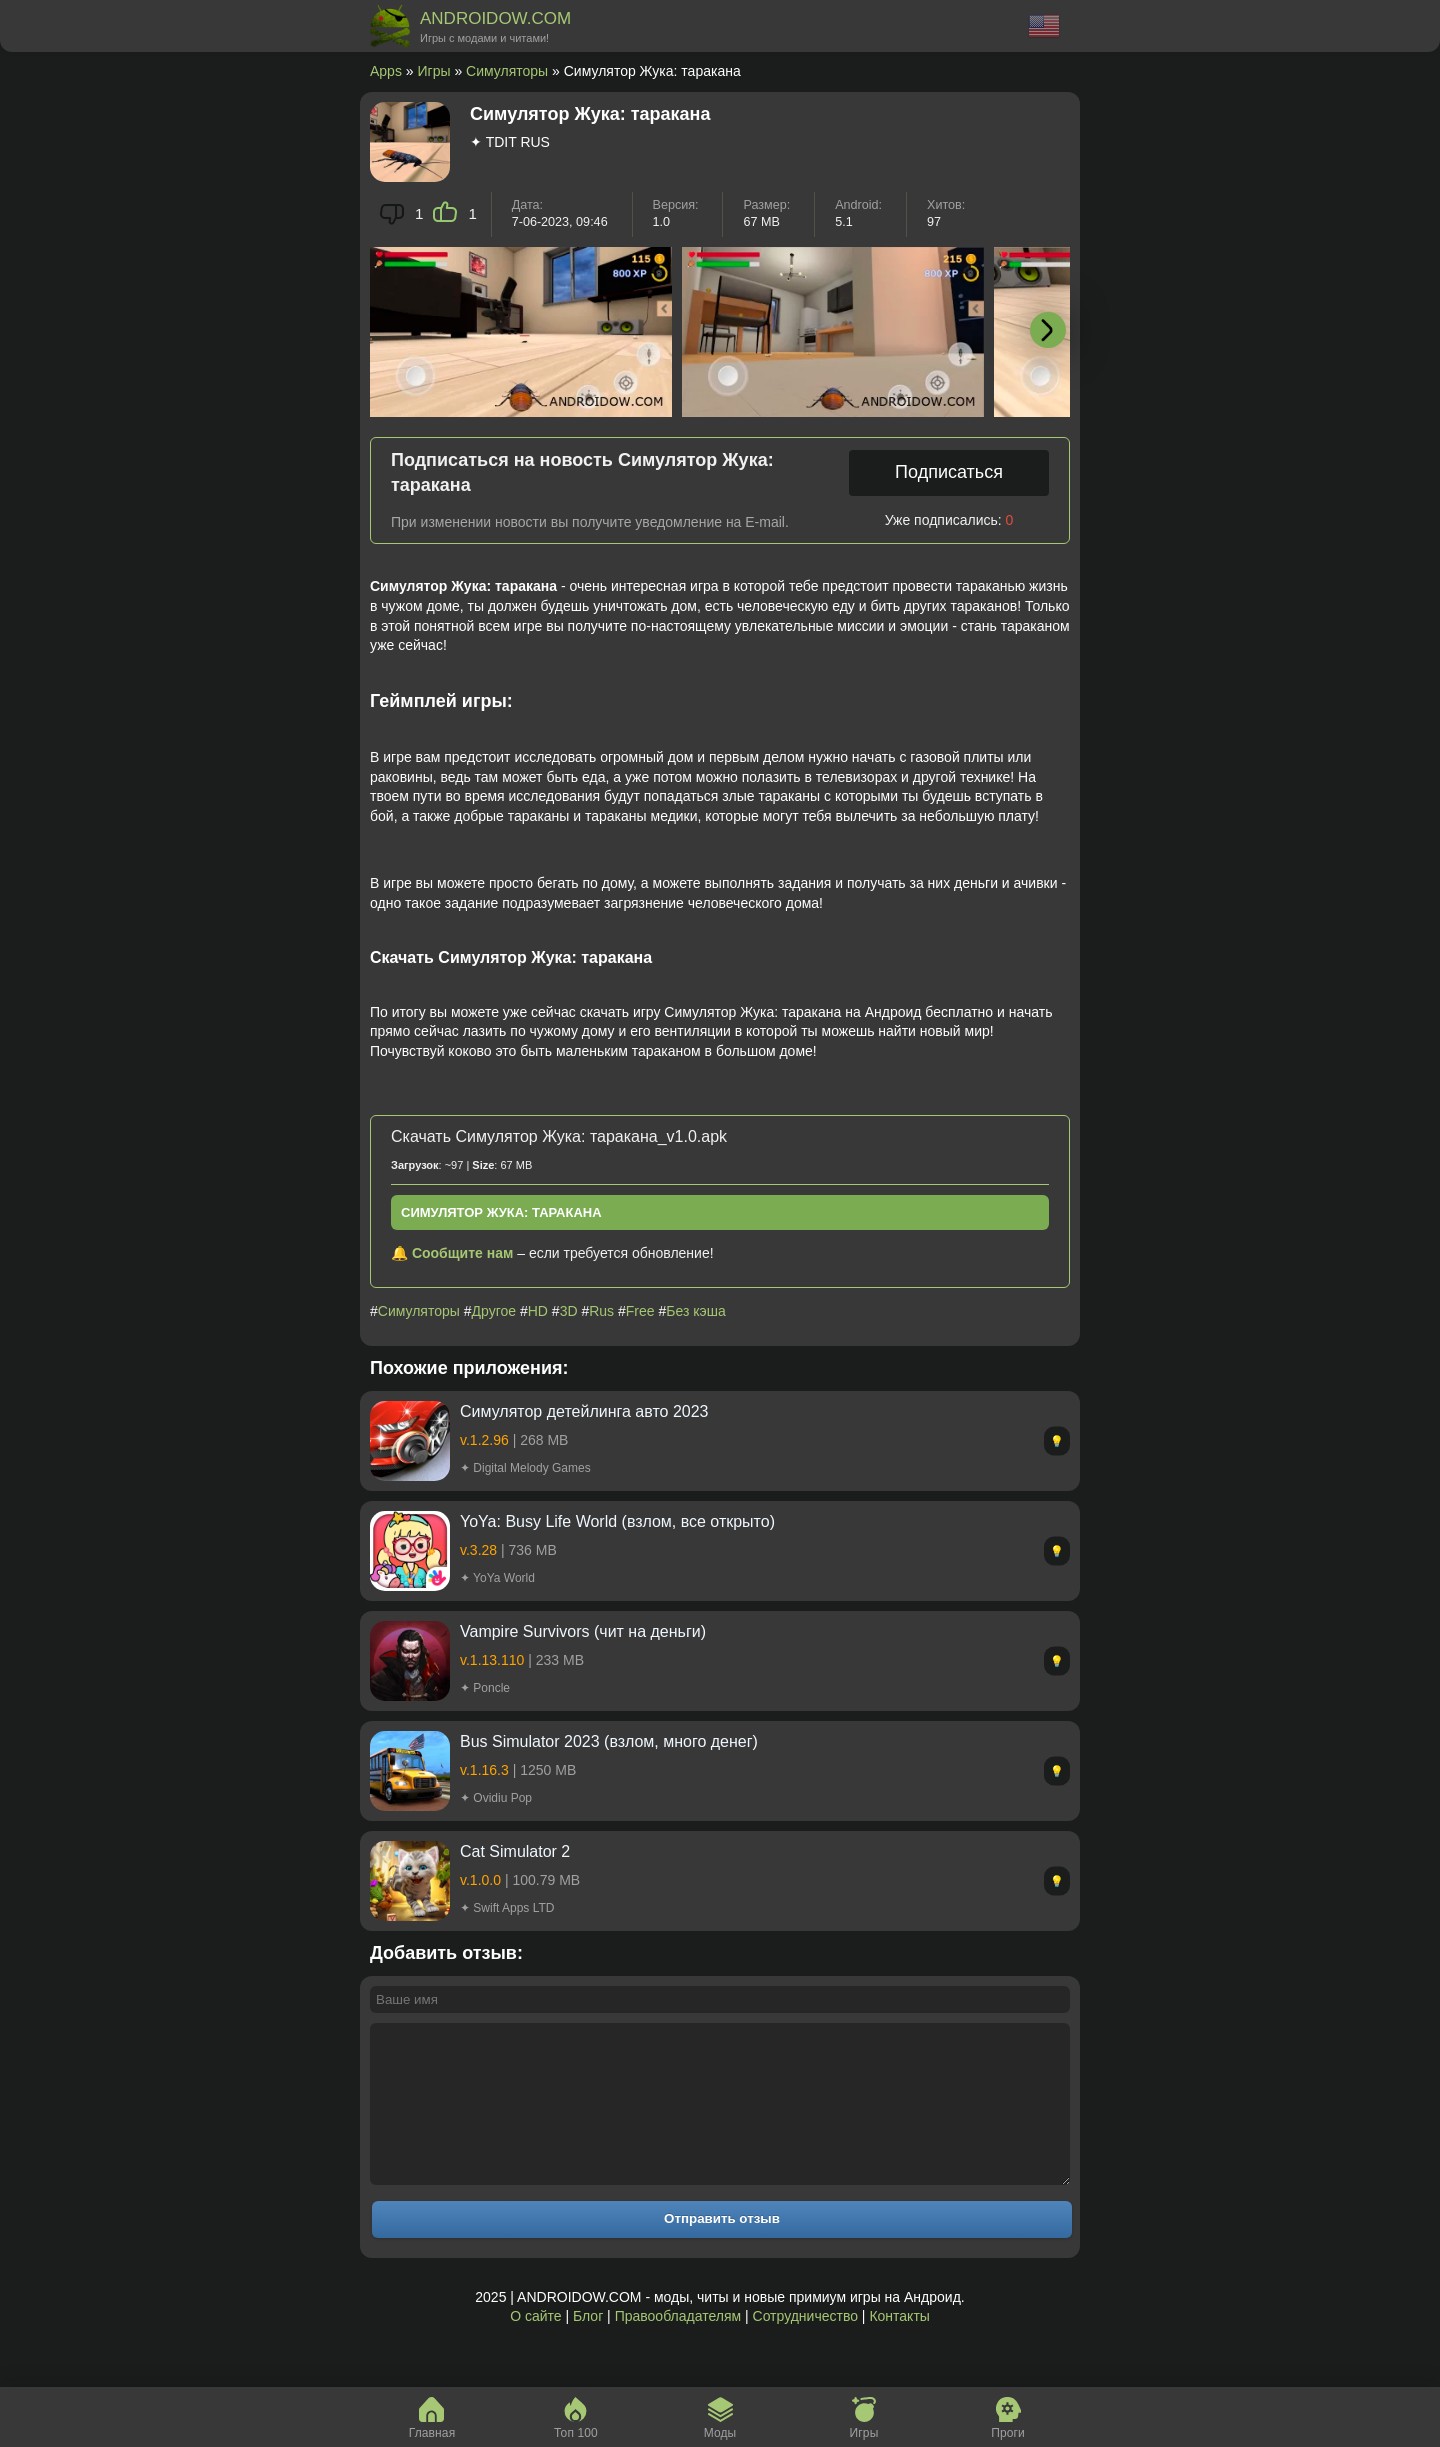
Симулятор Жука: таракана (501, 1212)
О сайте (535, 2346)
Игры (434, 71)
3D (569, 1311)
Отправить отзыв (722, 2248)
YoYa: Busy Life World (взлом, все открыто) (617, 1521)
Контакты (899, 2346)
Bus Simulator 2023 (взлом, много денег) (609, 1741)
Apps (386, 71)
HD (538, 1311)
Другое (494, 1311)
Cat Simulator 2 (515, 1851)
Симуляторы (507, 71)
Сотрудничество (805, 2346)
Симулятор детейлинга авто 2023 (584, 1411)
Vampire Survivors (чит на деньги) (583, 1631)
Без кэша (695, 1311)
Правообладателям (678, 2346)
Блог (588, 2346)
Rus (601, 1311)
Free (640, 1311)
